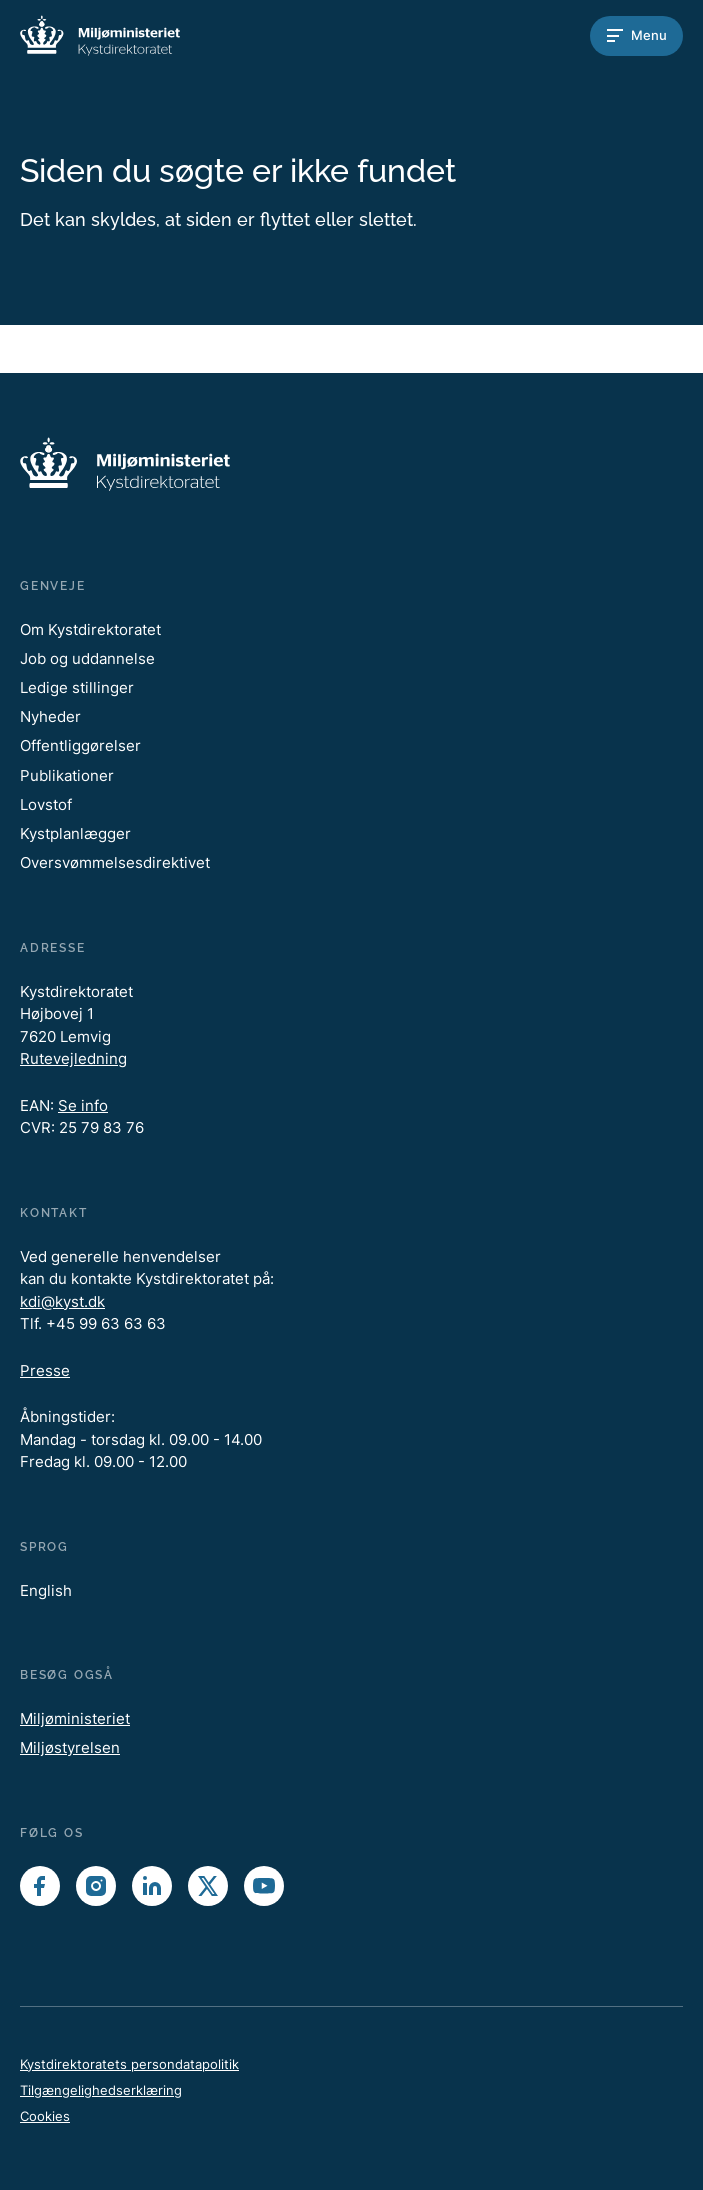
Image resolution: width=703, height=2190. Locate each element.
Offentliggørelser (80, 745)
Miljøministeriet (75, 1718)
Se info (83, 1105)
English (46, 1590)
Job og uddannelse (87, 658)
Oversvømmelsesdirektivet (115, 862)
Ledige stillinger (77, 687)
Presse (45, 1370)
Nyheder (50, 716)
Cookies (45, 2116)
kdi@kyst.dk (62, 1301)
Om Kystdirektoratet (90, 629)
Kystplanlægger (75, 833)
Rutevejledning (73, 1058)
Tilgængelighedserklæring (101, 2090)
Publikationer (67, 775)
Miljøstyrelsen (70, 1747)
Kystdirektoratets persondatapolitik (129, 2064)
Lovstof (46, 804)
